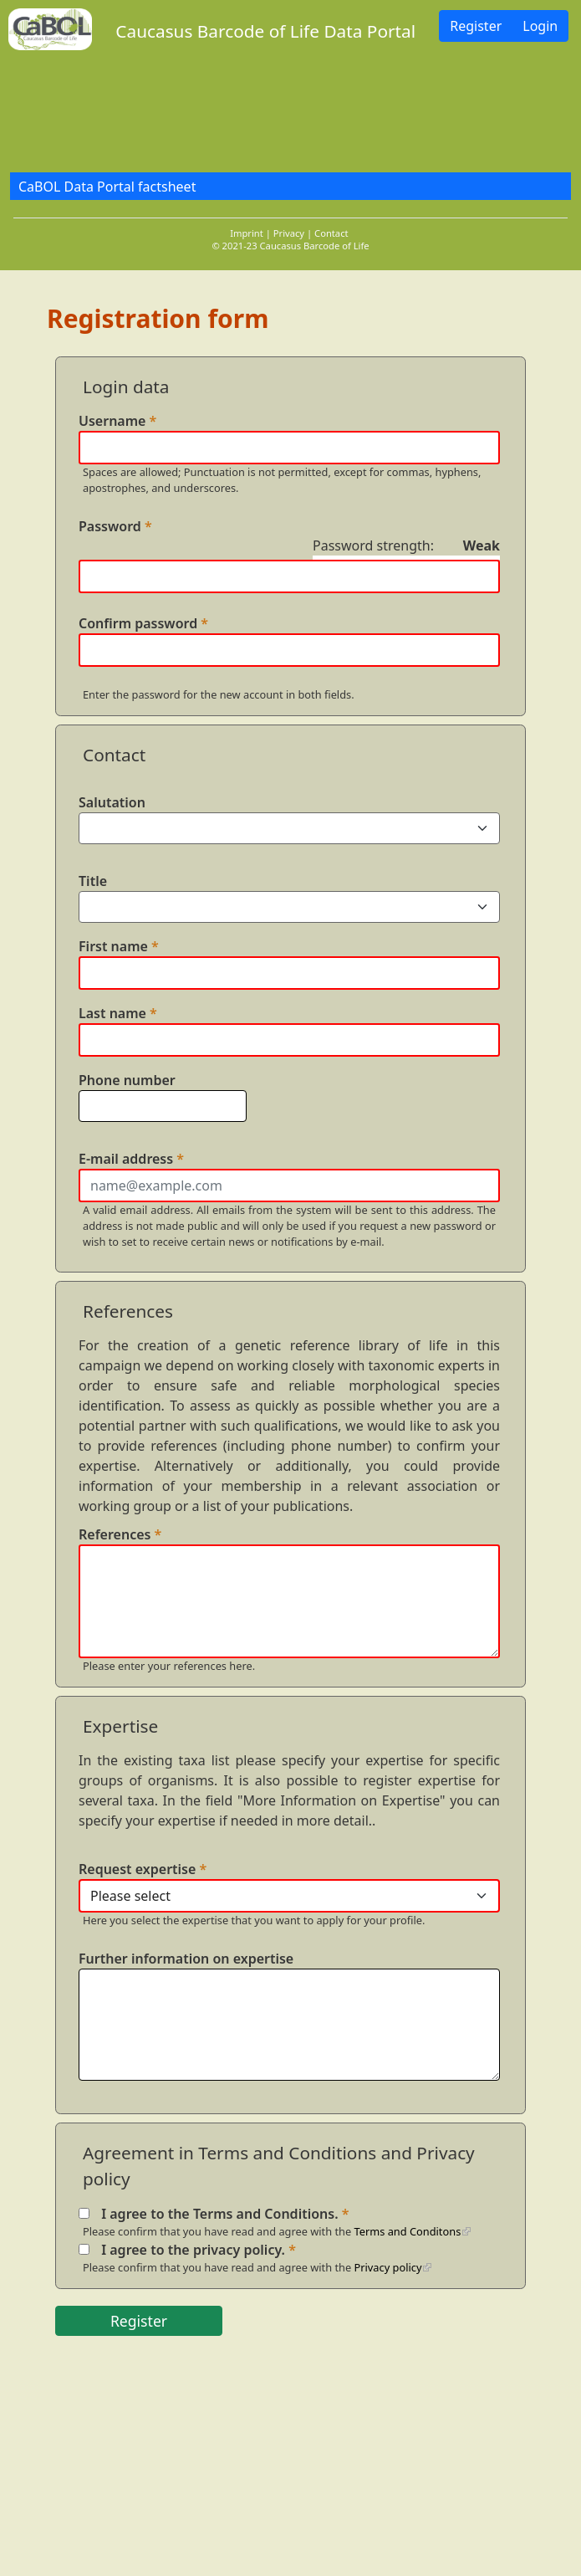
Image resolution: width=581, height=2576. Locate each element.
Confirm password (143, 623)
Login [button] (540, 26)
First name (119, 946)
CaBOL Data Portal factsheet (107, 186)
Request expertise (142, 1869)
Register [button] (476, 26)
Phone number (127, 1080)
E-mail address (131, 1159)
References (120, 1534)
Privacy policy (388, 2267)
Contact (331, 233)
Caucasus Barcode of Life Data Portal (265, 31)
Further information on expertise (186, 1958)
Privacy (288, 233)
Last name (118, 1013)
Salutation (112, 802)
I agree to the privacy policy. (198, 2250)
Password (115, 526)
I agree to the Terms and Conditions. (225, 2214)
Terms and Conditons (407, 2231)
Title (93, 881)
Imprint (246, 233)
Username (117, 421)
